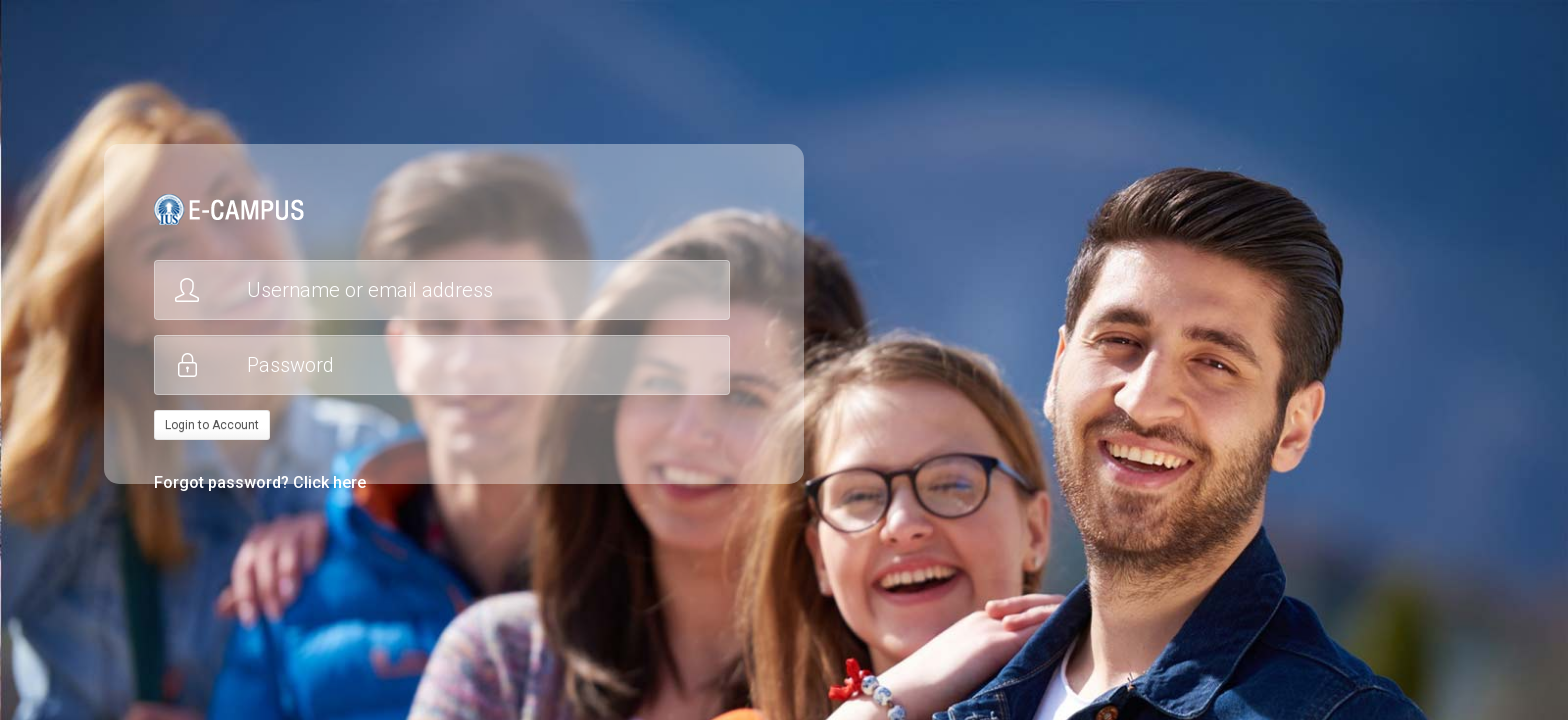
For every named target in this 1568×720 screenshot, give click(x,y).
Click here (329, 482)
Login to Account (212, 425)
